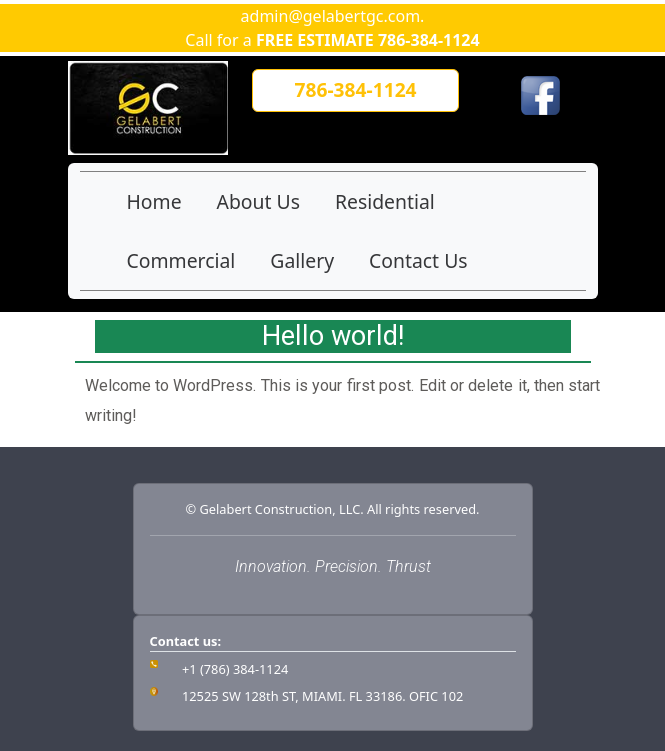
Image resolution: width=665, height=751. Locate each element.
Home (154, 201)
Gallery (302, 260)
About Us (258, 201)
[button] (355, 90)
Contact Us (418, 260)
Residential (385, 201)
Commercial (181, 260)
